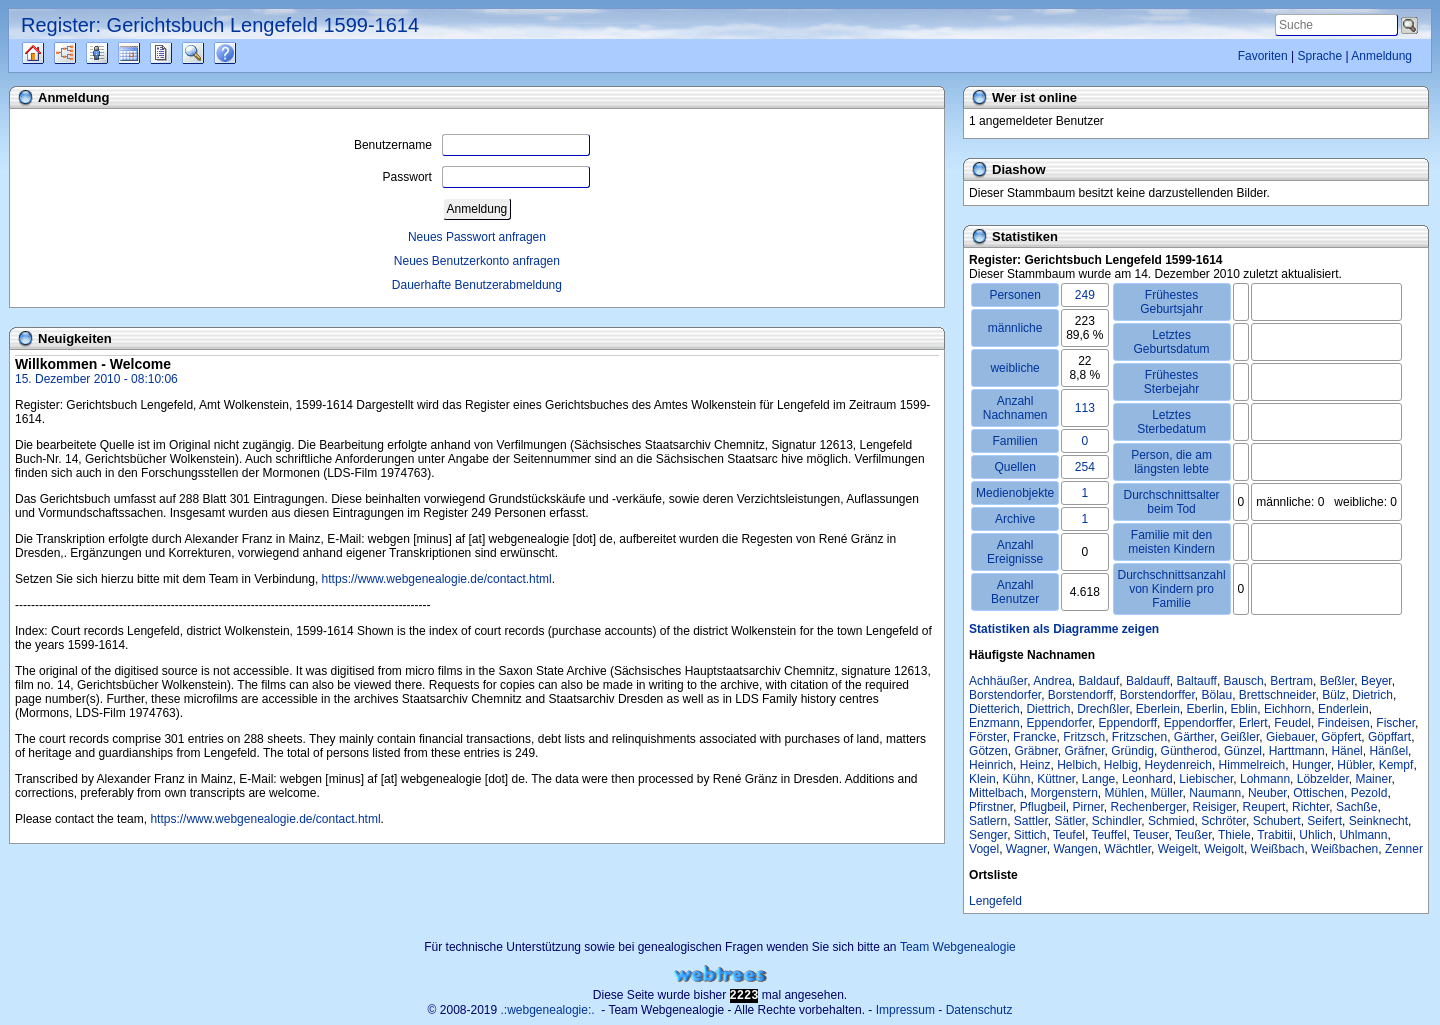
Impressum (905, 1010)
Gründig (1132, 751)
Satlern (988, 821)
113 (1085, 408)
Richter (1310, 807)
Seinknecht (1378, 821)
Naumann (1215, 793)
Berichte (178, 53)
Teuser (1150, 835)
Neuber (1267, 793)
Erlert (1253, 723)
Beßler (1337, 681)
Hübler (1354, 765)
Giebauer (1290, 737)
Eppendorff (1128, 723)
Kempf (1396, 765)
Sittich (1030, 835)
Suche (209, 53)
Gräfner (1085, 751)
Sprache (1319, 56)
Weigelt (1178, 849)
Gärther (1194, 737)
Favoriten (1263, 56)
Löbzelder (1323, 779)
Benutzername (472, 145)
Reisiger (1214, 807)
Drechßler (1103, 709)
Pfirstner (991, 807)
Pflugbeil (1043, 807)
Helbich (1077, 765)
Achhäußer (998, 681)
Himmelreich (1252, 765)
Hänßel (1388, 751)
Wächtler (1127, 849)
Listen (112, 53)
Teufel (1069, 835)
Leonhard (1147, 779)
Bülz (1333, 695)
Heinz (1035, 765)
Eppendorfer (1058, 723)
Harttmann (1297, 751)
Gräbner (1035, 751)
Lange (1098, 779)
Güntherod (1189, 751)
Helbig (1121, 765)
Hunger (1311, 765)
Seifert (1324, 821)
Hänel (1346, 751)
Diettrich (1048, 709)
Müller (1167, 793)
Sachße (1356, 807)
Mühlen (1124, 793)
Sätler (1070, 821)
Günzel (1243, 751)
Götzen (988, 751)
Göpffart (1389, 737)
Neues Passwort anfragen (477, 237)
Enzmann (994, 723)
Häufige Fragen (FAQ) (242, 53)
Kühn (1016, 779)
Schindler (1116, 821)
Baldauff (1148, 681)
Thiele (1234, 835)
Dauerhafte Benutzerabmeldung (477, 285)
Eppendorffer (1198, 723)
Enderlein (1343, 709)
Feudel (1292, 723)
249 (1085, 295)
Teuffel (1108, 835)
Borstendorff (1080, 695)
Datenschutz (979, 1010)
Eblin (1244, 709)
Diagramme (82, 53)
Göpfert (1341, 737)
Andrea (1052, 681)
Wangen (1075, 849)
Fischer (1395, 723)
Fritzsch (1084, 737)
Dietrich (1372, 695)
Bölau (1216, 695)
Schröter (1223, 821)
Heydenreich (1178, 765)
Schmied (1171, 821)
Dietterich (994, 709)
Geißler (1240, 737)
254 (1085, 467)
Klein (982, 779)
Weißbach (1278, 849)
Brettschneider (1277, 695)
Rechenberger (1148, 807)
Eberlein (1158, 709)
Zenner (1404, 849)
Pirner (1087, 807)
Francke (1034, 737)
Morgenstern (1063, 793)
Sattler (1031, 821)
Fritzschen (1139, 737)
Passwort (486, 177)
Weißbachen (1344, 849)
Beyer (1376, 681)
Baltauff (1196, 681)
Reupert (1264, 807)
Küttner (1056, 779)
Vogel (984, 849)
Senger (988, 835)
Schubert (1277, 821)
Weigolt (1224, 849)
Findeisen (1344, 723)
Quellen (50, 53)
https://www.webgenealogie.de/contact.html (437, 579)
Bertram (1291, 681)
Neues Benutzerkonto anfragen (477, 261)
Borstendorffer (1157, 695)
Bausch (1244, 681)
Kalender (146, 53)
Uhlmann (1363, 835)
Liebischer (1206, 779)
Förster (987, 737)
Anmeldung (1381, 56)
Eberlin (1205, 709)
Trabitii (1275, 835)
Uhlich (1315, 835)
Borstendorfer (1005, 695)
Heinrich (991, 765)
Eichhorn (1287, 709)
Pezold (1369, 793)
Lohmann (1265, 779)
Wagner (1026, 849)
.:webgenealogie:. (548, 1010)
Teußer (1193, 835)
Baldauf (1099, 681)
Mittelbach (996, 793)
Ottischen (1318, 793)
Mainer (1373, 779)
